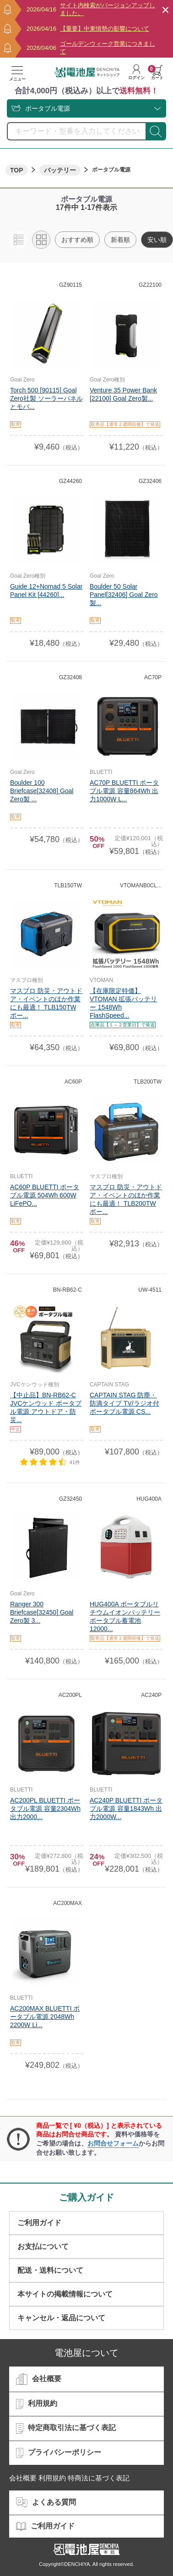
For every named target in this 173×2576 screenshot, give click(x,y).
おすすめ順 (77, 239)
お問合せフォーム (113, 2143)
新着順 (120, 239)
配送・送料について (50, 2270)
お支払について (43, 2246)
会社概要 (38, 2379)
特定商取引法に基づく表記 (66, 2428)
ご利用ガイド (39, 2223)
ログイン (136, 72)
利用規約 (36, 2404)
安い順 (157, 239)
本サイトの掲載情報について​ (65, 2294)
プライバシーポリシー (58, 2453)
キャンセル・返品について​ (61, 2318)
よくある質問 (46, 2502)
